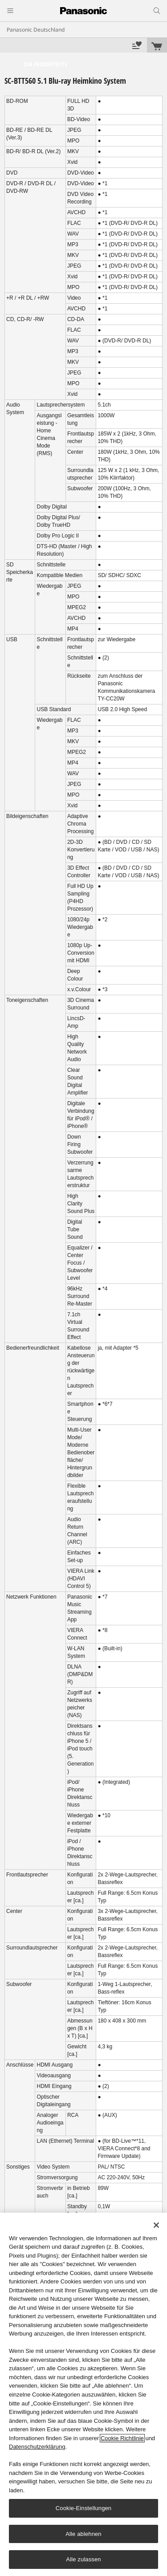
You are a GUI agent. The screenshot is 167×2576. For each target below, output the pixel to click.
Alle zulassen (83, 2559)
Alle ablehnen (83, 2534)
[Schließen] (156, 2225)
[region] (83, 2394)
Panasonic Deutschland (36, 29)
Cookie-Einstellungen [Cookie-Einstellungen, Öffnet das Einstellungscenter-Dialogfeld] (83, 2508)
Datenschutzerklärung (37, 2446)
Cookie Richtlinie (122, 2438)
